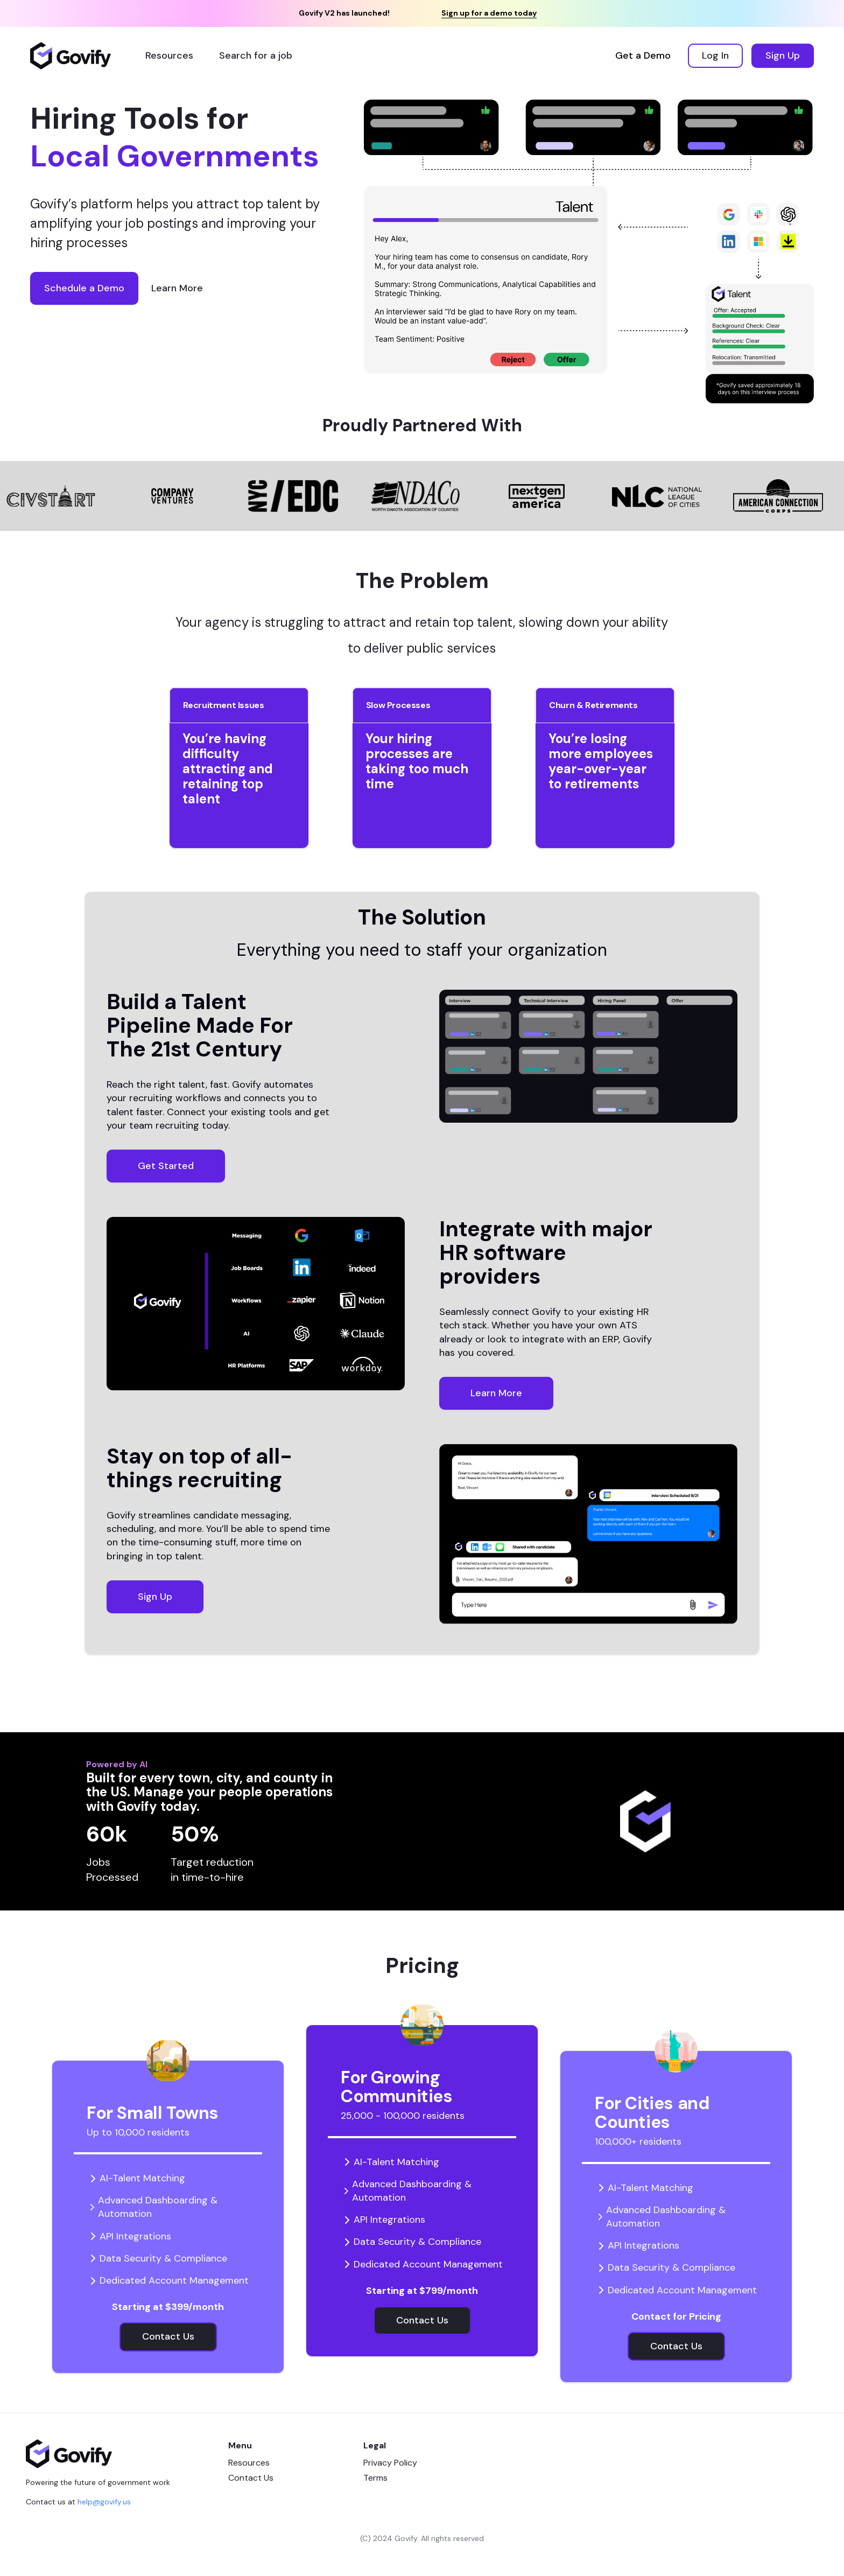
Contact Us (250, 2477)
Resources (249, 2462)
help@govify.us (104, 2502)
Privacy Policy (390, 2462)
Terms (375, 2477)
